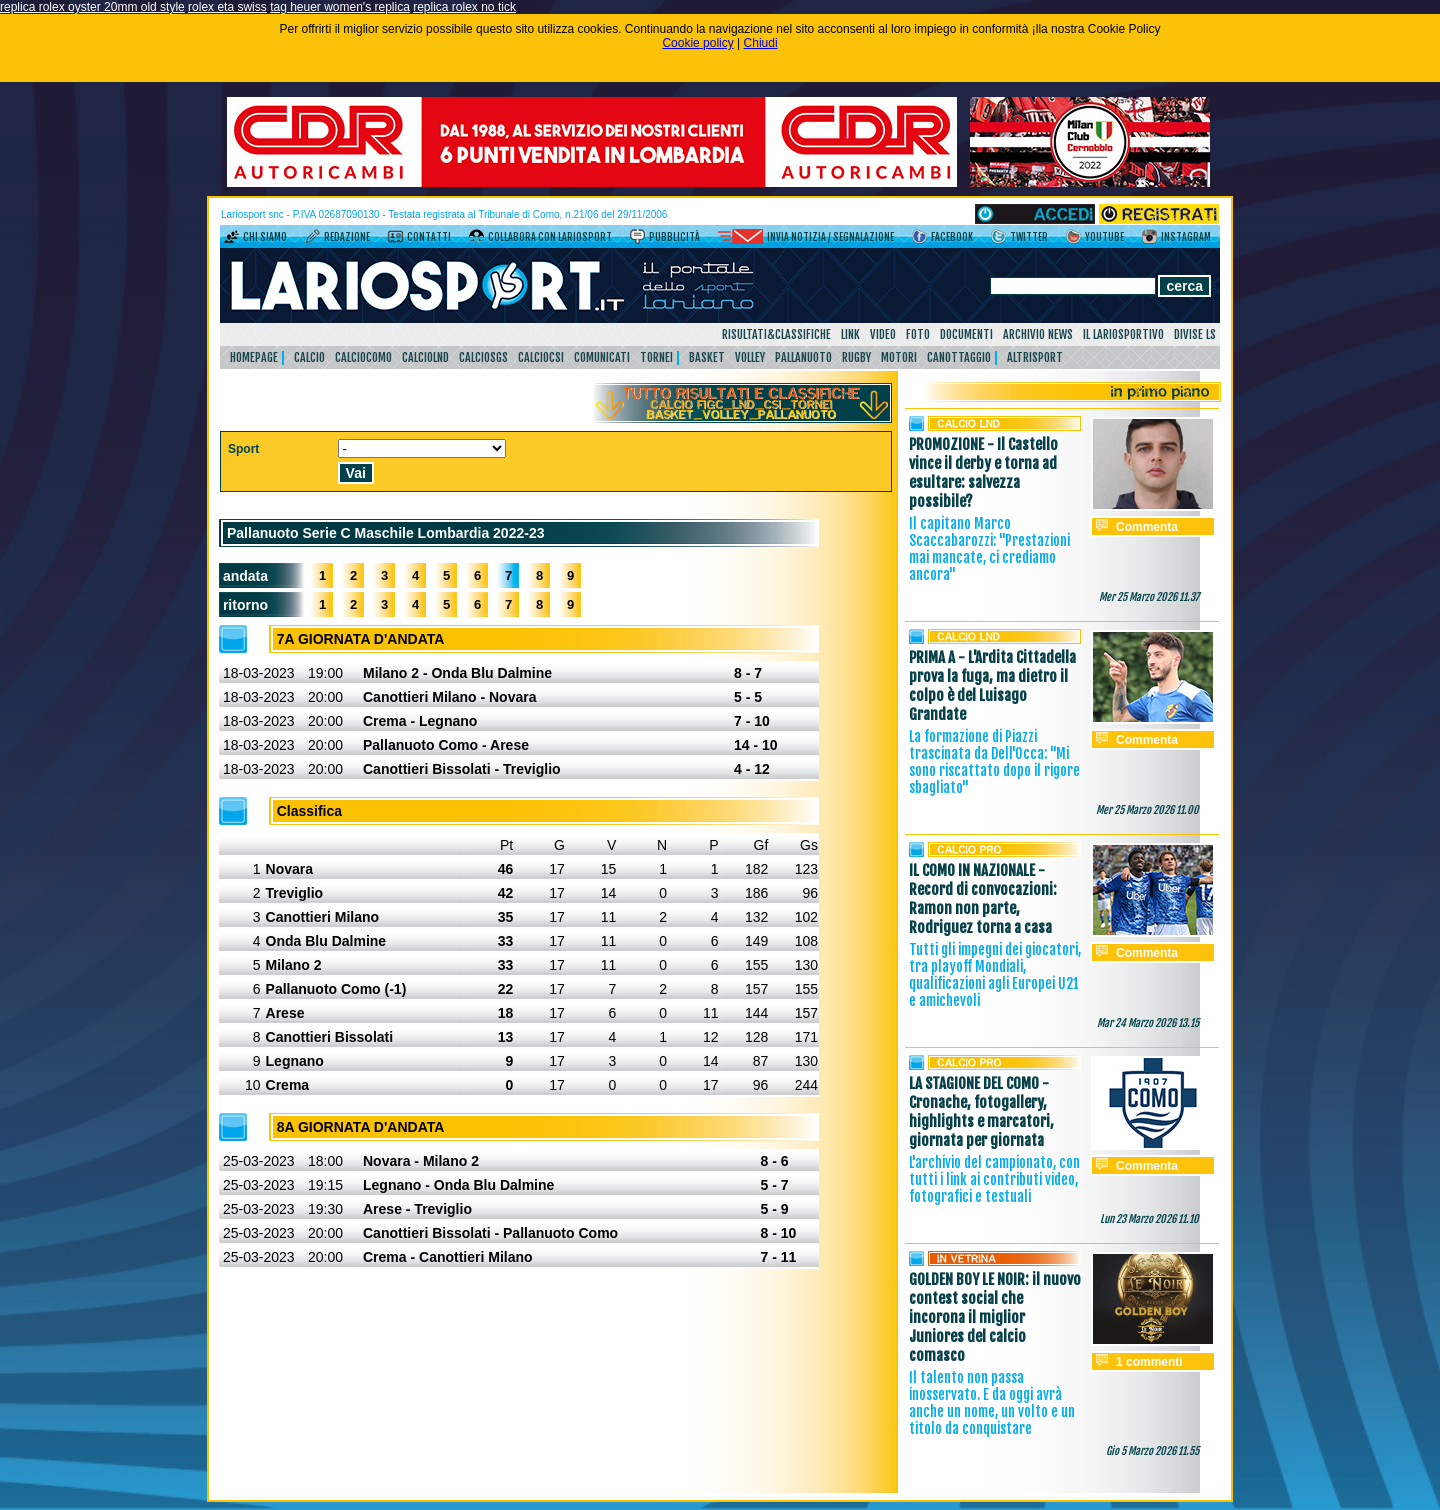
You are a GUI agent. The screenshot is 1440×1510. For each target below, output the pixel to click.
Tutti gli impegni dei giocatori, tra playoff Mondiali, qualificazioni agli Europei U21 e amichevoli (995, 975)
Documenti (966, 334)
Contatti (429, 237)
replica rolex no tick (464, 7)
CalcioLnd (425, 357)
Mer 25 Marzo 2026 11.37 (1149, 597)
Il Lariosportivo (1123, 334)
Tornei (656, 357)
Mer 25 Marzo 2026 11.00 (1147, 810)
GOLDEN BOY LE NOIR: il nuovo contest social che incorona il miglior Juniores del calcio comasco (995, 1317)
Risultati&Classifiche (776, 334)
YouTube (1104, 237)
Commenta (1147, 527)
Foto (918, 334)
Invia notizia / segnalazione (830, 237)
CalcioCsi (541, 357)
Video (883, 334)
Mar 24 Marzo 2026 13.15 (1148, 1023)
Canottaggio (959, 357)
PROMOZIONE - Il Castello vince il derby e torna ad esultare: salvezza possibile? (983, 473)
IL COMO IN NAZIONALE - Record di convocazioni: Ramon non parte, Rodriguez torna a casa (983, 899)
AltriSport (1035, 357)
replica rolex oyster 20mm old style (92, 7)
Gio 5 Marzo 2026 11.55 (1152, 1451)
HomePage (254, 357)
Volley (750, 357)
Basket (707, 357)
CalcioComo (363, 357)
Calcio (309, 357)
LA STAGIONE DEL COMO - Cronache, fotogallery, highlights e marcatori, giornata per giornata (981, 1112)
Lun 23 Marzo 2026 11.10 (1149, 1219)
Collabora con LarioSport (550, 237)
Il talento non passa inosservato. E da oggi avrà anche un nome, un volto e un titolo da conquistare (992, 1403)
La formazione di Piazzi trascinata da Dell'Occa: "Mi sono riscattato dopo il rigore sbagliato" (994, 762)
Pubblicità (674, 237)
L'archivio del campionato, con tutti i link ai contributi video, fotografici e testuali (994, 1179)
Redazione (347, 237)
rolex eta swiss (227, 7)
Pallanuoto (803, 357)
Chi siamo (265, 237)
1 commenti (1149, 1362)
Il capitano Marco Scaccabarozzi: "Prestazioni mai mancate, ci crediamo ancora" (989, 549)
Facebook (952, 237)
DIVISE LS (1195, 334)
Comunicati (602, 357)
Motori (899, 357)
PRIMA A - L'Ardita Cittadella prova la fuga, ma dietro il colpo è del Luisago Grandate (992, 686)
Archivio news (1038, 334)
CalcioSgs (483, 357)
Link (850, 334)
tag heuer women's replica (340, 7)
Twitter (1029, 237)
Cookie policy (697, 43)
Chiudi (761, 43)
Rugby (856, 357)
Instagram (1186, 237)
